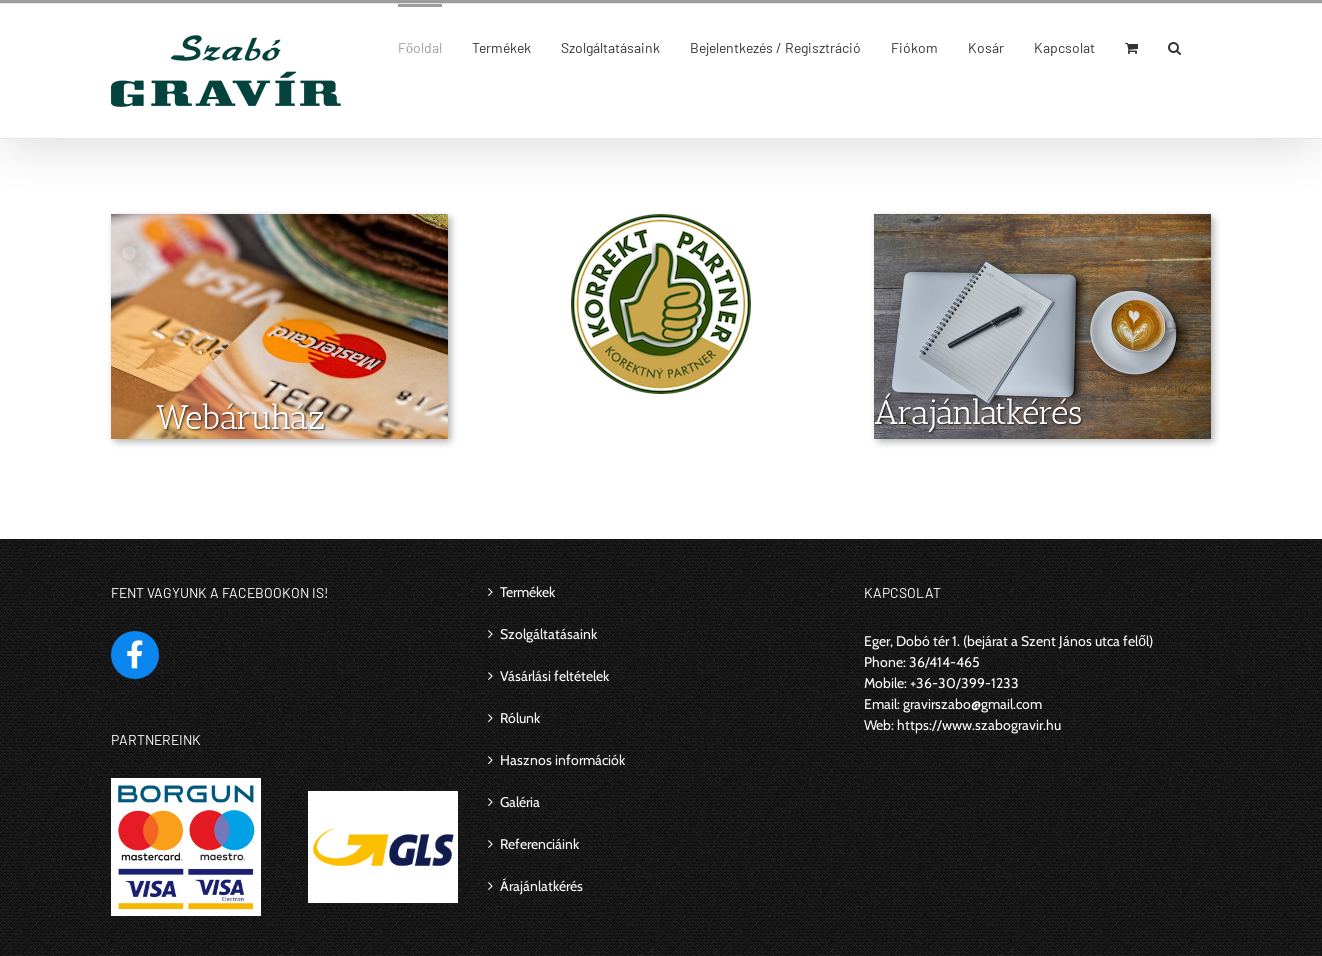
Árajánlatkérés (978, 412)
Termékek (527, 592)
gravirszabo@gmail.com (972, 704)
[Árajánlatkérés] (1042, 224)
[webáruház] (279, 224)
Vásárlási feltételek (554, 676)
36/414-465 (944, 662)
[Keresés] (1174, 46)
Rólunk (520, 718)
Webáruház (240, 417)
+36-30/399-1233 (964, 683)
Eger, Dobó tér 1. (912, 641)
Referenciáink (539, 844)
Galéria (520, 802)
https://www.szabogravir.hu (979, 725)
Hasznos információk (562, 760)
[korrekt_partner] (661, 224)
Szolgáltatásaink (548, 634)
